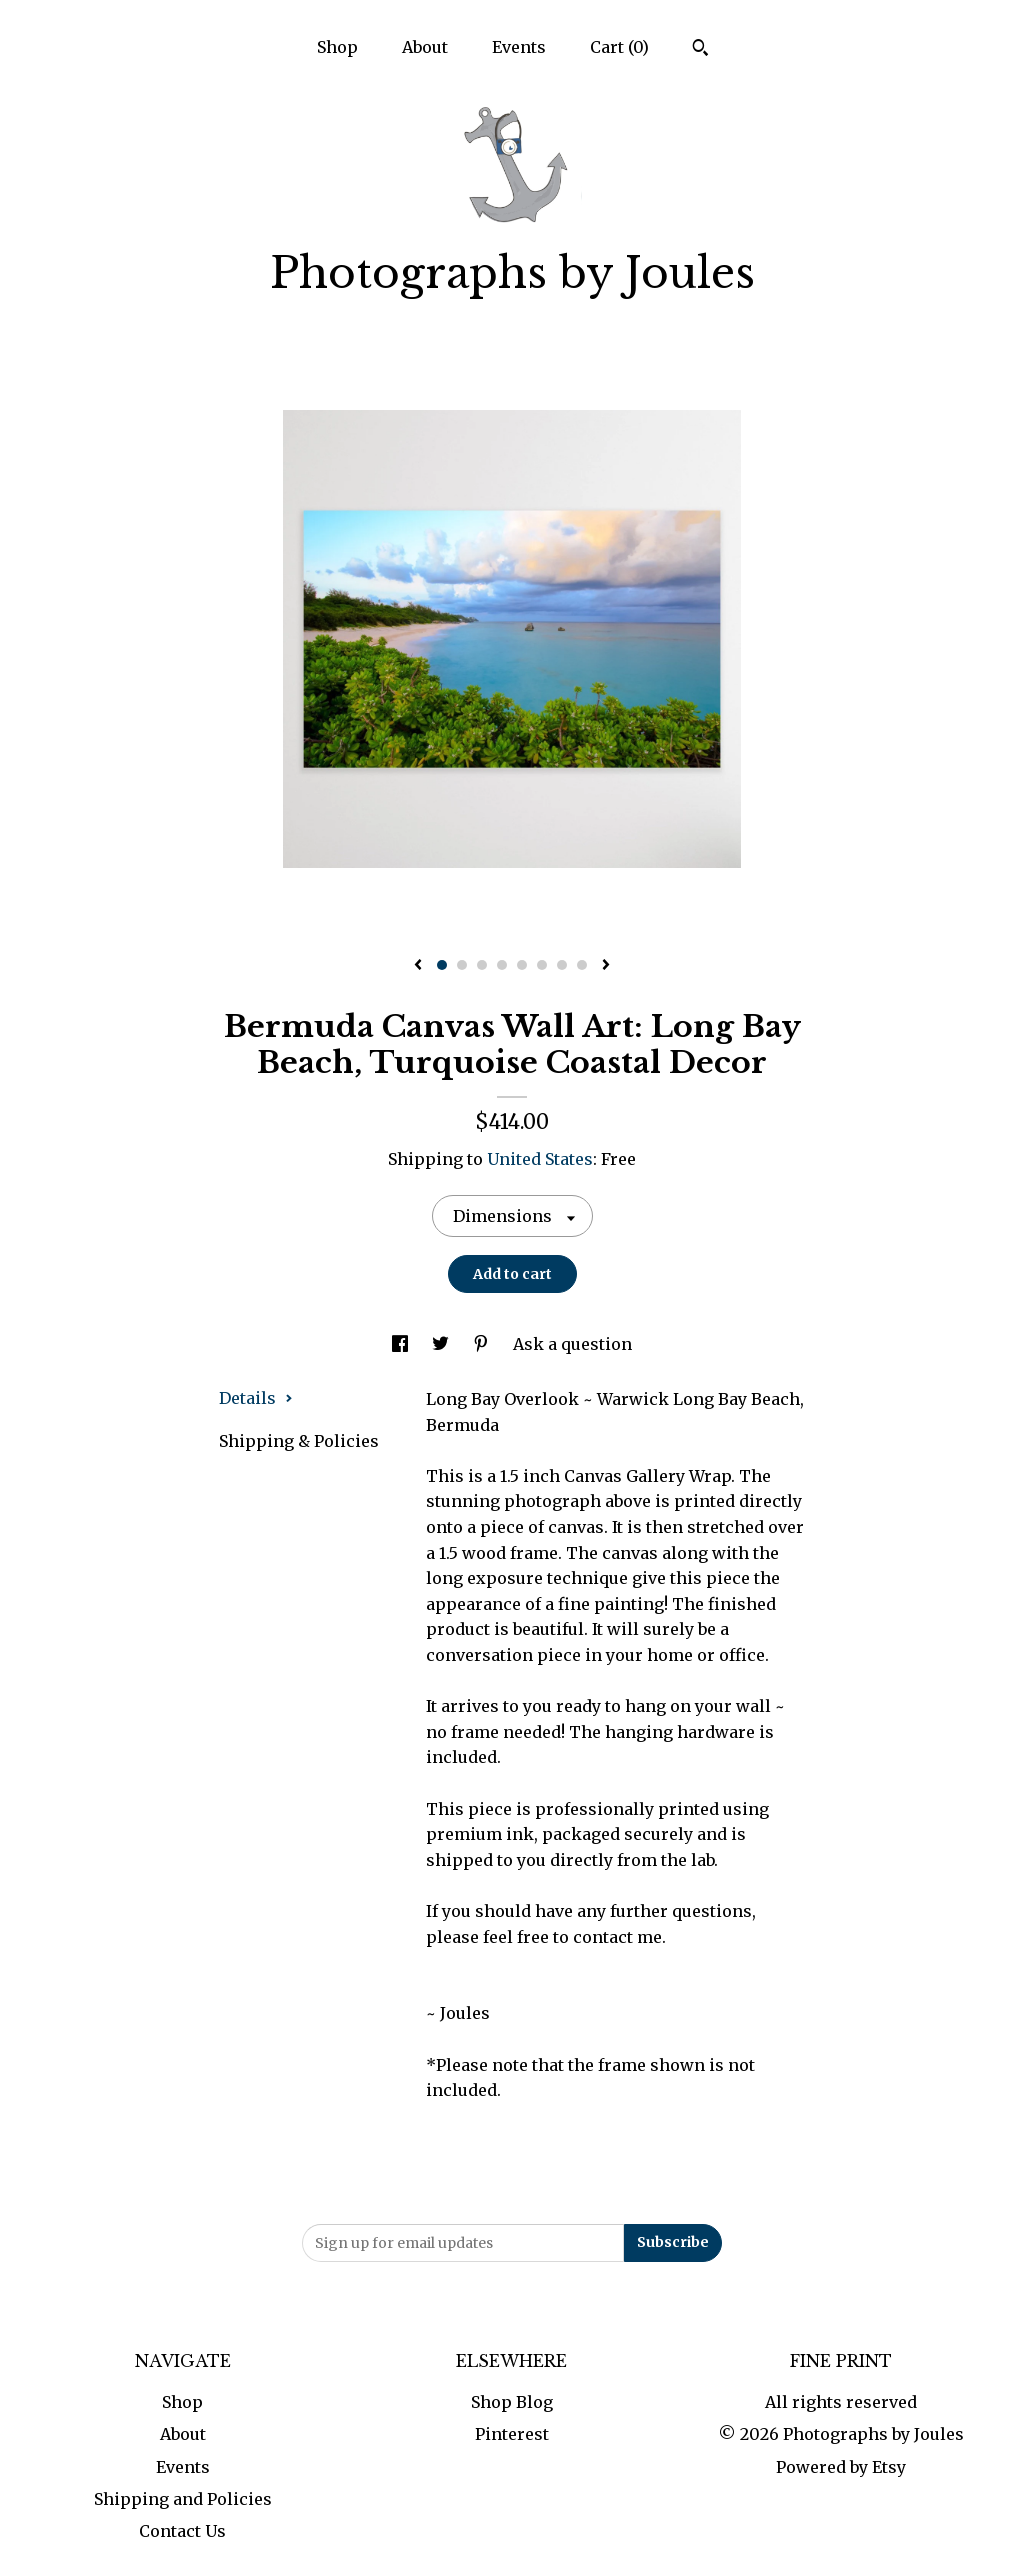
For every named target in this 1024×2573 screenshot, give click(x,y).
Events (519, 47)
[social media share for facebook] (402, 1344)
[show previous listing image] (418, 966)
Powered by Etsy (841, 2467)
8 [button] (582, 965)
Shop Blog (512, 2402)
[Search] (700, 50)
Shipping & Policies (299, 1441)
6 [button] (542, 965)
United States (540, 1159)
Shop (337, 47)
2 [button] (462, 965)
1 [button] (442, 965)
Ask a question (572, 1344)
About (425, 47)
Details (256, 1398)
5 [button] (522, 965)
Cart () (619, 47)
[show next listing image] (606, 966)
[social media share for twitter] (442, 1344)
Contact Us (182, 2531)
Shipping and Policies (183, 2499)
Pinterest (512, 2434)
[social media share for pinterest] (483, 1344)
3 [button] (482, 965)
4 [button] (502, 965)
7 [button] (562, 965)
